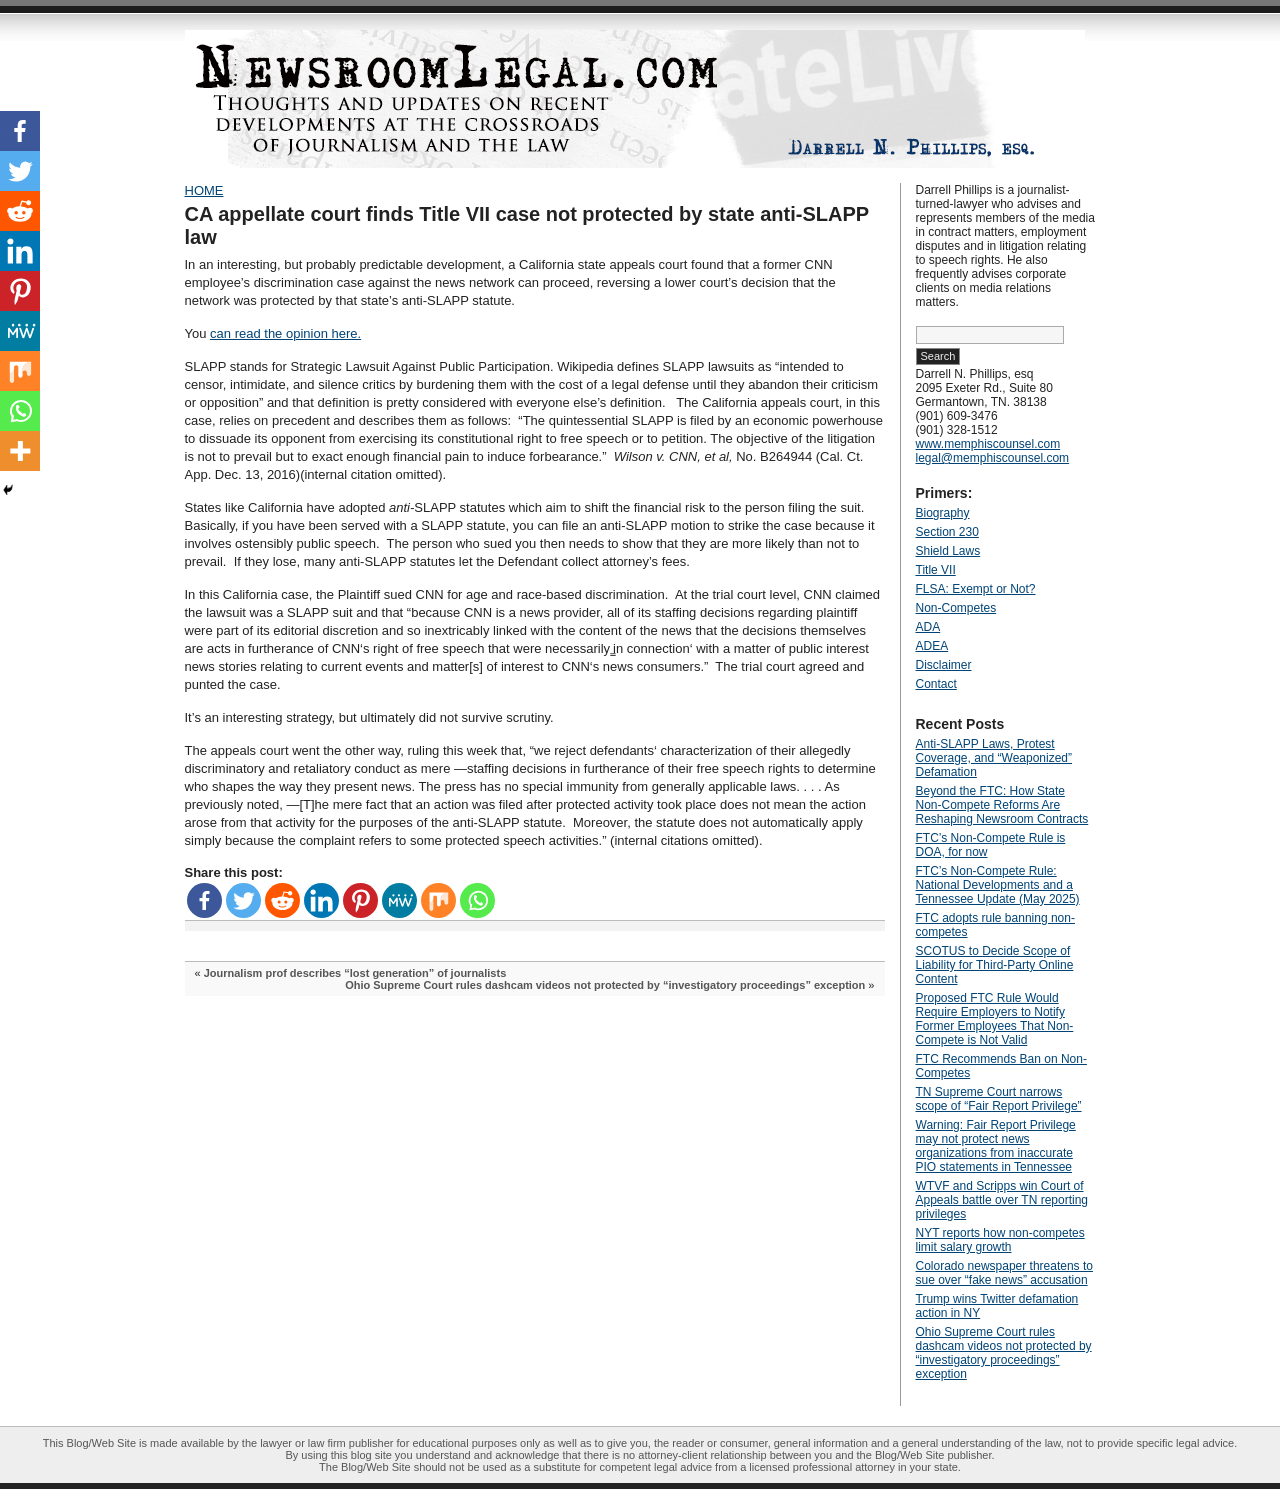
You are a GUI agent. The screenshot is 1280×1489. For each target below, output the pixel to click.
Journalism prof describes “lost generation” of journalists (355, 973)
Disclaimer (944, 665)
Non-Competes (956, 608)
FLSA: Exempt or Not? (976, 589)
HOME (204, 190)
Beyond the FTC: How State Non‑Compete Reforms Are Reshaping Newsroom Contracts (1002, 805)
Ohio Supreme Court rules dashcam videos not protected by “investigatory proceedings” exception (605, 985)
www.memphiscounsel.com (988, 444)
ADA (928, 627)
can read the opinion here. (285, 333)
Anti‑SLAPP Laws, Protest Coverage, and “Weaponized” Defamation (994, 758)
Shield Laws (948, 551)
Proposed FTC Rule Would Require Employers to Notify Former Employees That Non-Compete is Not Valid (995, 1019)
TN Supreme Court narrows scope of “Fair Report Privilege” (999, 1099)
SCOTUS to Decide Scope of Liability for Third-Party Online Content (995, 965)
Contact (936, 684)
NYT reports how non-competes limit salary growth (1000, 1240)
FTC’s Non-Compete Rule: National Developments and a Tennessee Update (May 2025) (998, 885)
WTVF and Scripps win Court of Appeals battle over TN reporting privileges (1002, 1200)
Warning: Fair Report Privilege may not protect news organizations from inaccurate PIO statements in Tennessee (996, 1146)
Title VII (936, 570)
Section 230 (947, 532)
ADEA (932, 646)
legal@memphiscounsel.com (993, 458)
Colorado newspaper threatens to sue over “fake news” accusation (1004, 1273)
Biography (943, 513)
